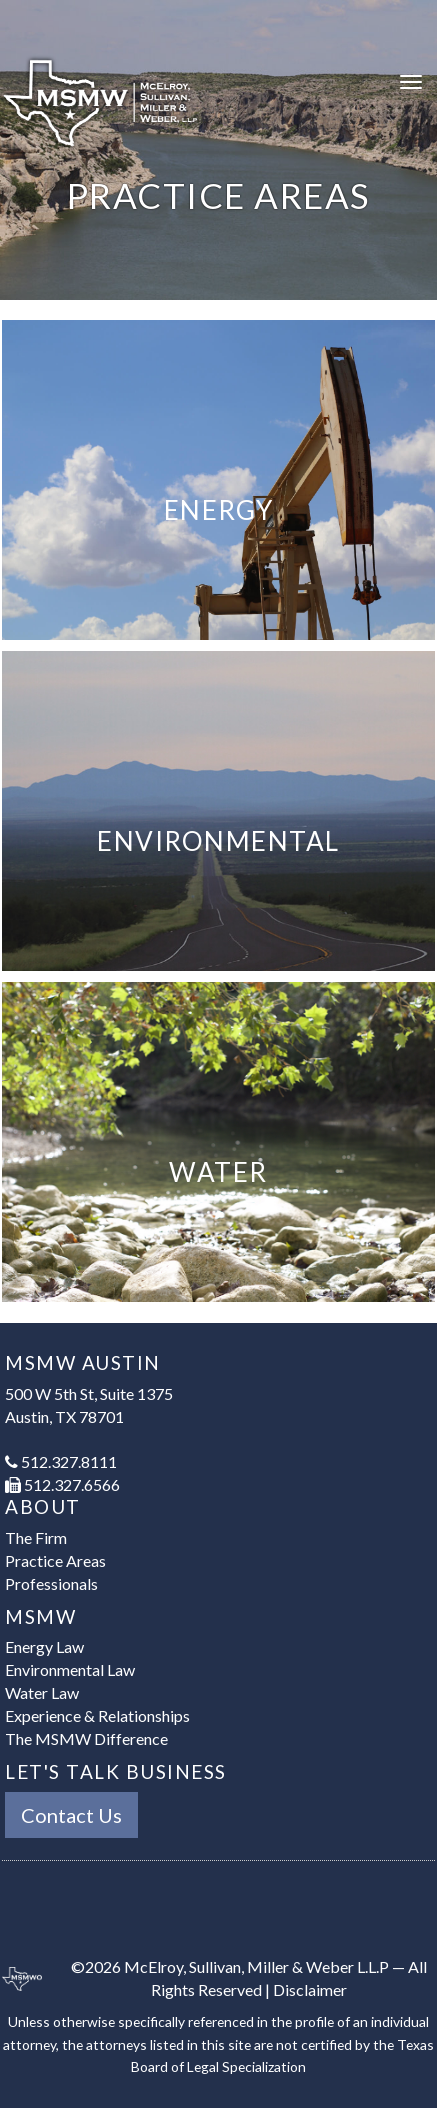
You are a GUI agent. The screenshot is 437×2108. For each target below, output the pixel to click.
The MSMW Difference (86, 1738)
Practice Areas (55, 1560)
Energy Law (44, 1646)
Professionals (51, 1583)
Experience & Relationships (97, 1715)
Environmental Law (70, 1669)
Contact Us (71, 1815)
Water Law (42, 1692)
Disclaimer (310, 1989)
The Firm (36, 1537)
